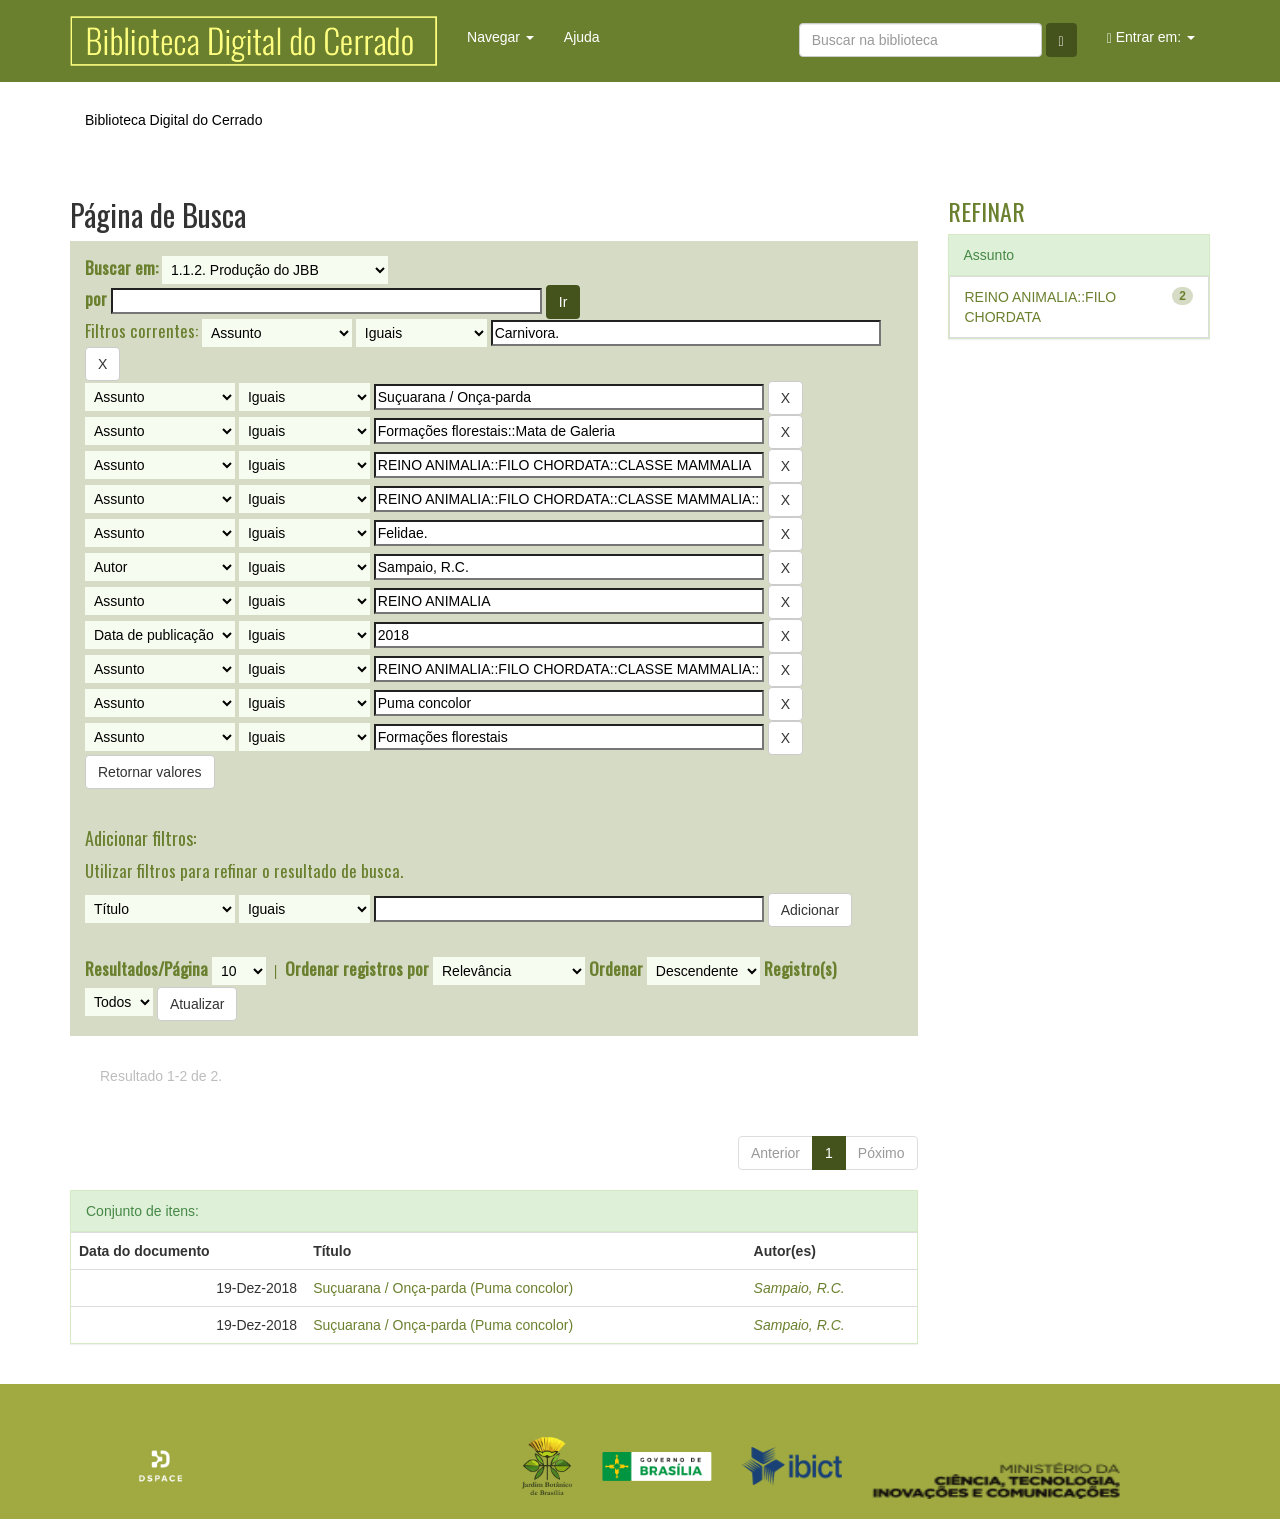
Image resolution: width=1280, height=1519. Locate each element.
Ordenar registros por (357, 969)
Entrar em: (1151, 37)
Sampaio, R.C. (799, 1288)
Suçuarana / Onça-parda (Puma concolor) (443, 1288)
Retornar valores (150, 772)
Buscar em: (121, 268)
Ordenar (616, 969)
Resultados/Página (146, 969)
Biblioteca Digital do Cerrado (173, 120)
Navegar (500, 37)
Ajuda (582, 37)
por (96, 299)
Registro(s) (800, 969)
